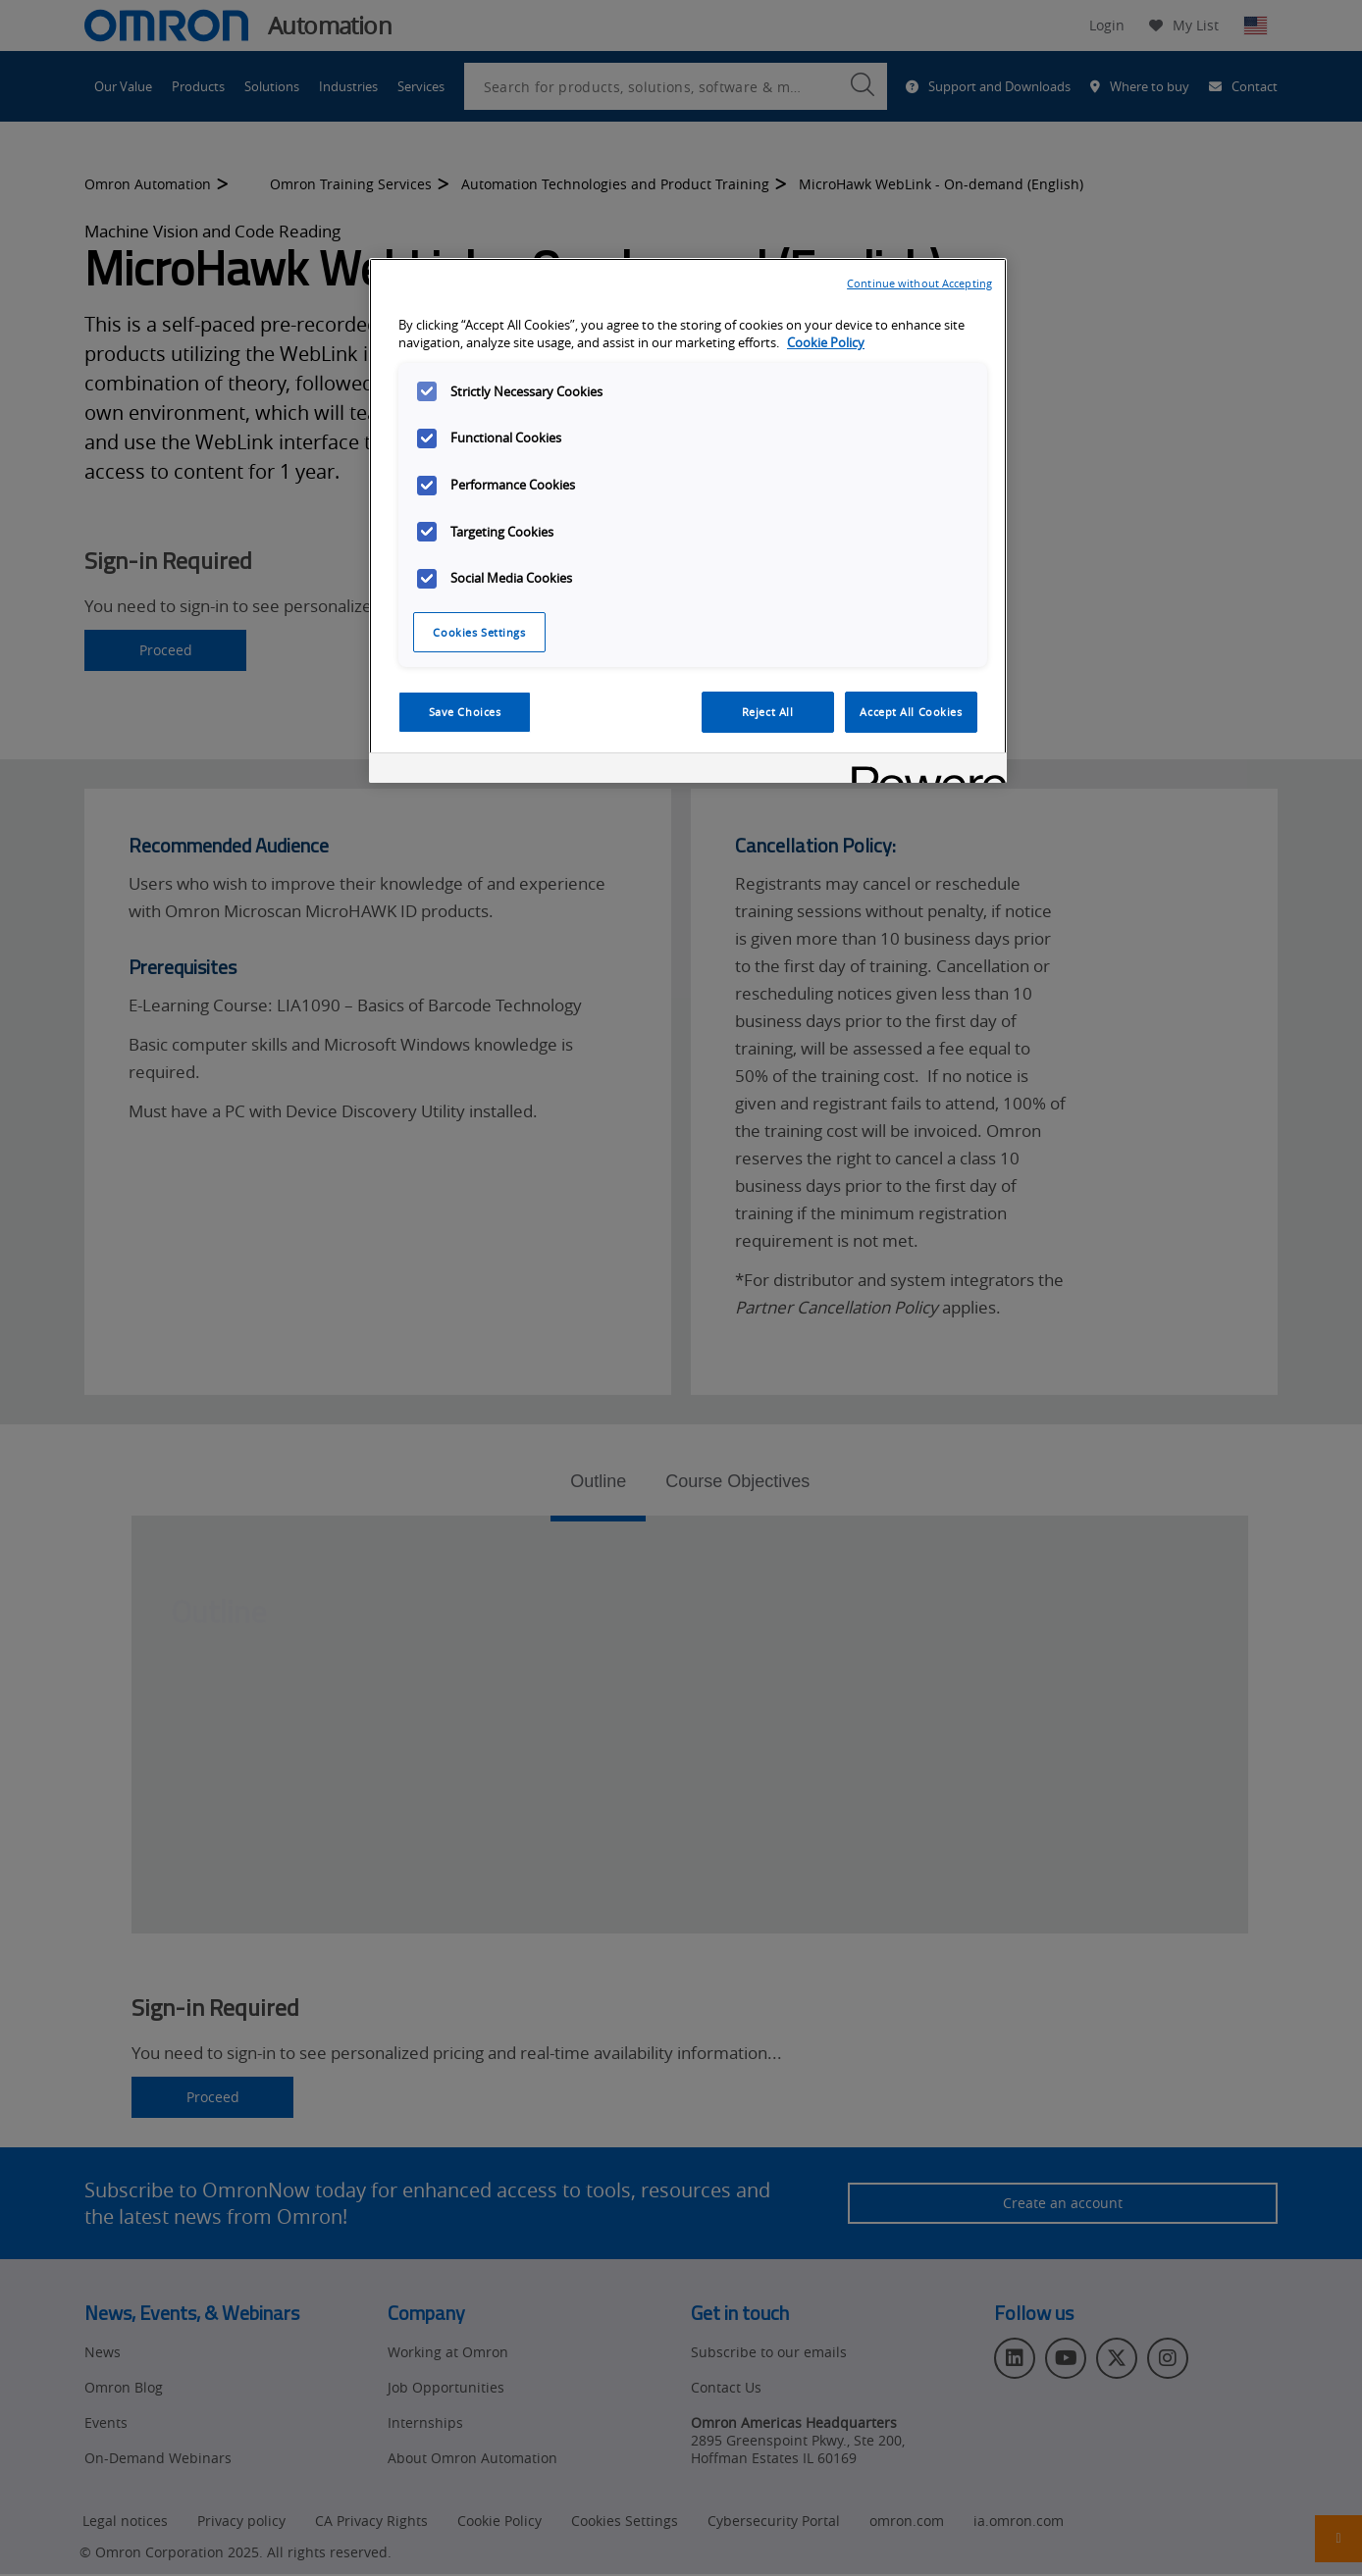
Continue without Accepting (919, 283)
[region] (688, 521)
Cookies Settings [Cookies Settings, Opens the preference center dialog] (479, 632)
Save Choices (465, 711)
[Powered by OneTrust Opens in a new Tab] (922, 770)
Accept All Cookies (911, 711)
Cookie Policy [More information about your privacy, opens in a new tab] (825, 343)
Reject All (768, 711)
